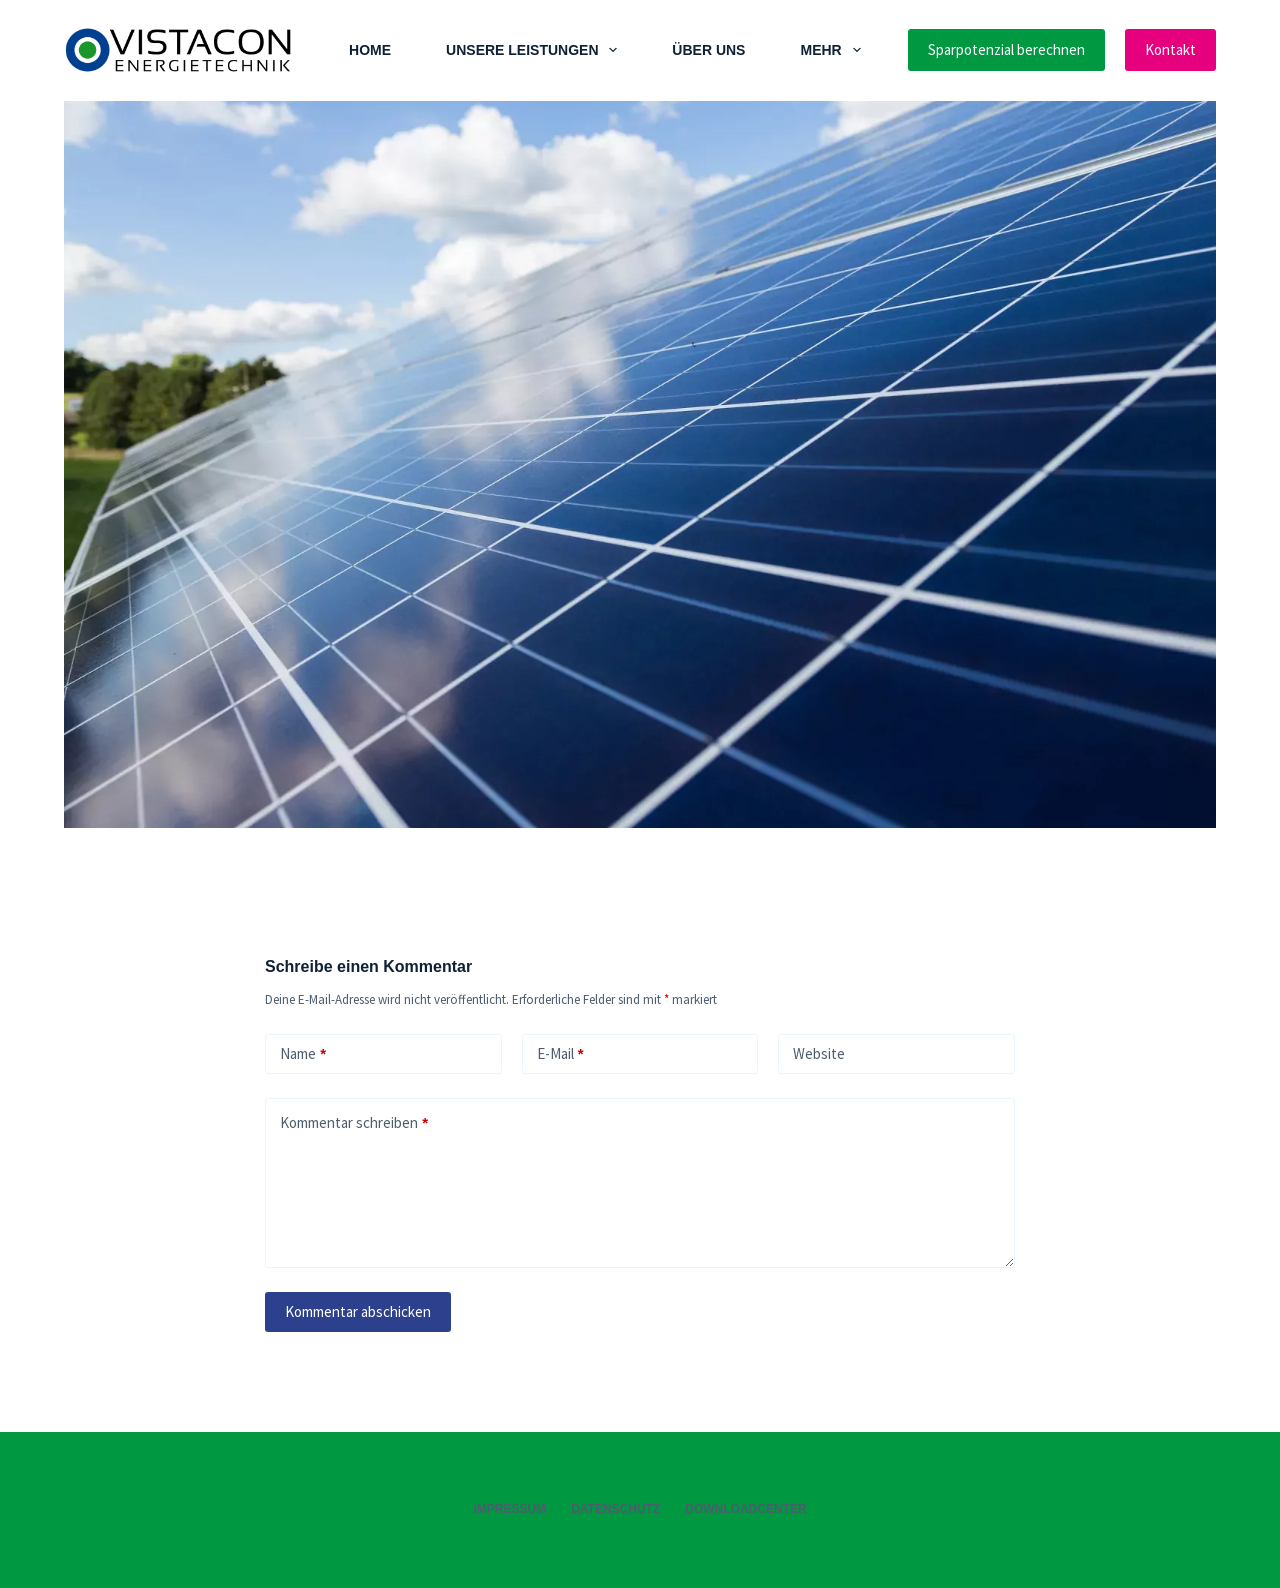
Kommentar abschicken (358, 1311)
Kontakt (1170, 49)
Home (370, 50)
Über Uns (708, 50)
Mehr (834, 50)
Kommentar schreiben (354, 1123)
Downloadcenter (745, 1509)
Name (303, 1054)
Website (819, 1053)
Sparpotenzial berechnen (1006, 49)
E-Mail (560, 1054)
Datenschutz (615, 1509)
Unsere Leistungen (535, 50)
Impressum (509, 1509)
